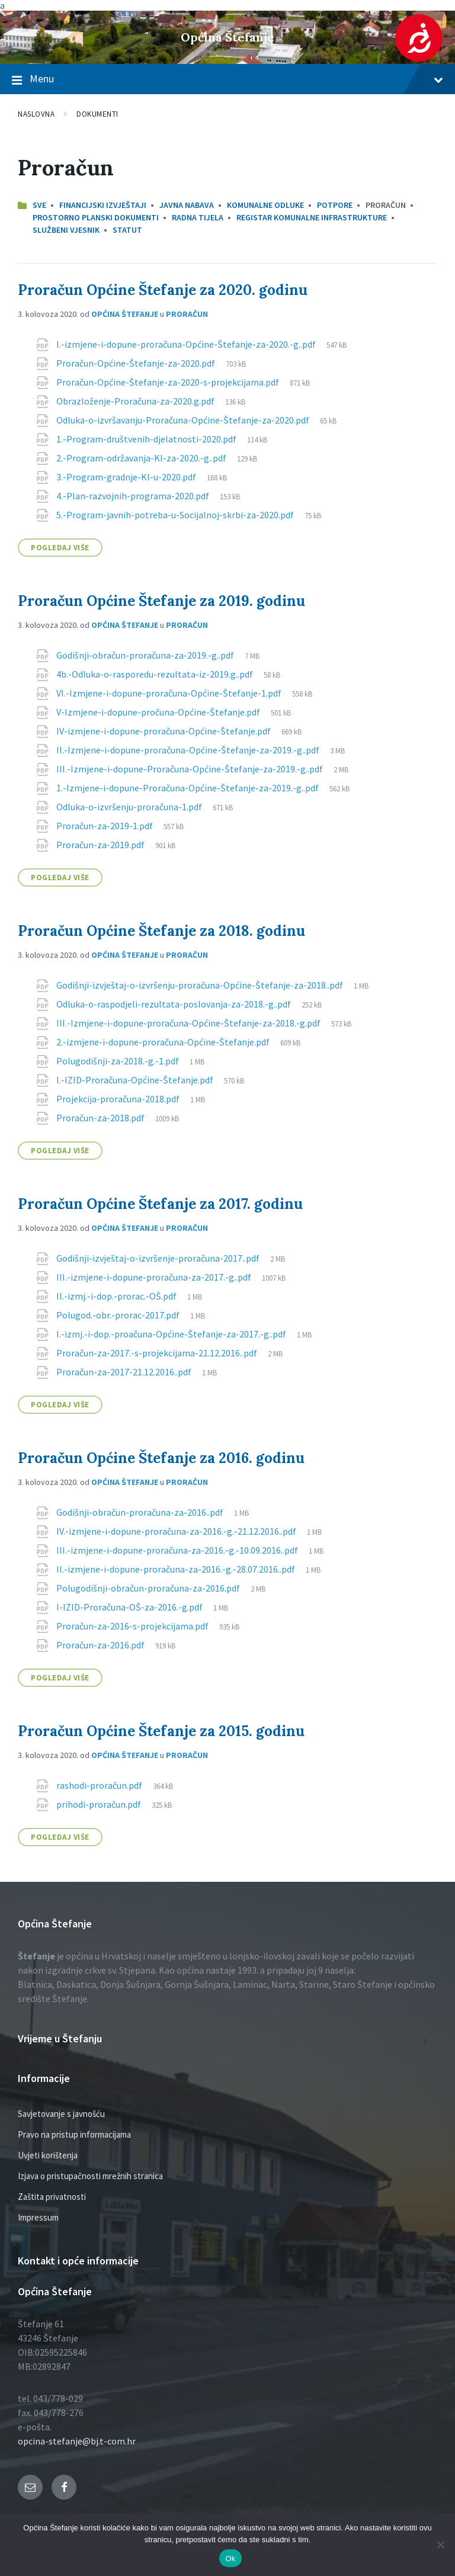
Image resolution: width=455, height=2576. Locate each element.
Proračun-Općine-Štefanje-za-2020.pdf (136, 363)
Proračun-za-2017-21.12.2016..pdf (124, 1372)
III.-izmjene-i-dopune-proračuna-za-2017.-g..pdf (154, 1277)
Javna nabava (186, 205)
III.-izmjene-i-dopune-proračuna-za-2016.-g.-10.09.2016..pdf (178, 1550)
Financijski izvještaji (102, 205)
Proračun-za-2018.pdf (101, 1118)
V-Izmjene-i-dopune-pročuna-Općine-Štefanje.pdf (159, 712)
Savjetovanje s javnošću (61, 2113)
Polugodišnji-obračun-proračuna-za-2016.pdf (149, 1588)
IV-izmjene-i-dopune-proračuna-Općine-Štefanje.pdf (164, 731)
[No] (440, 2545)
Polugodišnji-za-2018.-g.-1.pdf (118, 1061)
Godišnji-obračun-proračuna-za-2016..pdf (140, 1512)
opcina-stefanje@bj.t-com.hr (77, 2441)
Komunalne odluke (265, 205)
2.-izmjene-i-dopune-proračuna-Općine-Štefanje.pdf (163, 1042)
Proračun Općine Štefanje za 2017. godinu (160, 1204)
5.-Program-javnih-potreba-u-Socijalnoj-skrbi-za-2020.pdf (176, 515)
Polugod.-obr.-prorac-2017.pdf (118, 1315)
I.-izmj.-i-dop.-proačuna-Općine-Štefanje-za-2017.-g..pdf (172, 1334)
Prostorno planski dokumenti (96, 217)
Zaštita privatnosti (52, 2196)
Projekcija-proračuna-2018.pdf (118, 1099)
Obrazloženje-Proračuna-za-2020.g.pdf (136, 401)
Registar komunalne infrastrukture (311, 217)
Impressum (38, 2217)
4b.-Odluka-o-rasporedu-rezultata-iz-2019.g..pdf (155, 674)
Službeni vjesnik (66, 229)
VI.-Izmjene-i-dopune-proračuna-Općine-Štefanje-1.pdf (169, 693)
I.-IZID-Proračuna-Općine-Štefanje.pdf (135, 1080)
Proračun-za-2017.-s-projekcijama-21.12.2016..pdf (157, 1353)
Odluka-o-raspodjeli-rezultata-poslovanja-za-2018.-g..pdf (174, 1004)
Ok (230, 2558)
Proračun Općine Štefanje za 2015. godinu (161, 1731)
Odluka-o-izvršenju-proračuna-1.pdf (130, 807)
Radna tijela (197, 217)
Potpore (335, 205)
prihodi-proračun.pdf (99, 1804)
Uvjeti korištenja (48, 2155)
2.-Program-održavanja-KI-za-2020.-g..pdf (142, 458)
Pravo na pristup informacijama (74, 2134)
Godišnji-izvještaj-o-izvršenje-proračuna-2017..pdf (158, 1258)
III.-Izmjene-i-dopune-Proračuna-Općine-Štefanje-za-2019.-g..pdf (190, 769)
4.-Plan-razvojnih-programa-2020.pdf (133, 496)
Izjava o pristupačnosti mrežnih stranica (90, 2176)
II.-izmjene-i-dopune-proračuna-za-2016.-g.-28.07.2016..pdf (176, 1569)
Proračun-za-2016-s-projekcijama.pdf (133, 1626)
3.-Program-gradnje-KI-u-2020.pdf (127, 477)
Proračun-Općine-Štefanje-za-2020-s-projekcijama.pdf (168, 382)
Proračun (187, 314)
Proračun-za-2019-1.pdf (105, 826)
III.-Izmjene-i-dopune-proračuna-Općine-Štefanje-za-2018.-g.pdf (189, 1023)
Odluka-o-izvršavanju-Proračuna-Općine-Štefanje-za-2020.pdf (183, 420)
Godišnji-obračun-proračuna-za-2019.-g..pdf (146, 655)
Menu (227, 79)
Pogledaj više (60, 548)
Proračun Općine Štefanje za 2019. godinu (161, 601)
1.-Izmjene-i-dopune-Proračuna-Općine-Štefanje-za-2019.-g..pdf (188, 788)
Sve (39, 205)
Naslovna (36, 114)
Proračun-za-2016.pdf (101, 1645)
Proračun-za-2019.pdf (101, 845)
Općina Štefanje (227, 37)
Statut (127, 229)
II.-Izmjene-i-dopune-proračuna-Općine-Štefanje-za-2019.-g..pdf (188, 750)
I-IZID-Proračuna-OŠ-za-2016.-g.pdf (130, 1607)
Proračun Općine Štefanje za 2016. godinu (161, 1458)
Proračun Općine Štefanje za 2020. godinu (162, 290)
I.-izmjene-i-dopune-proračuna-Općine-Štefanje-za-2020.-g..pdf (187, 344)
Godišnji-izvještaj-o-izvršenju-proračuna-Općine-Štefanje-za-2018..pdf (200, 985)
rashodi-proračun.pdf (100, 1785)
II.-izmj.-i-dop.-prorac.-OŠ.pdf (117, 1296)
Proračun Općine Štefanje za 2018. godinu (161, 931)
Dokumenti (97, 114)
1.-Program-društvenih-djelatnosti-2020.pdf (147, 439)
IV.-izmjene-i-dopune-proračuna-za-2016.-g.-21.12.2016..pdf (177, 1531)
